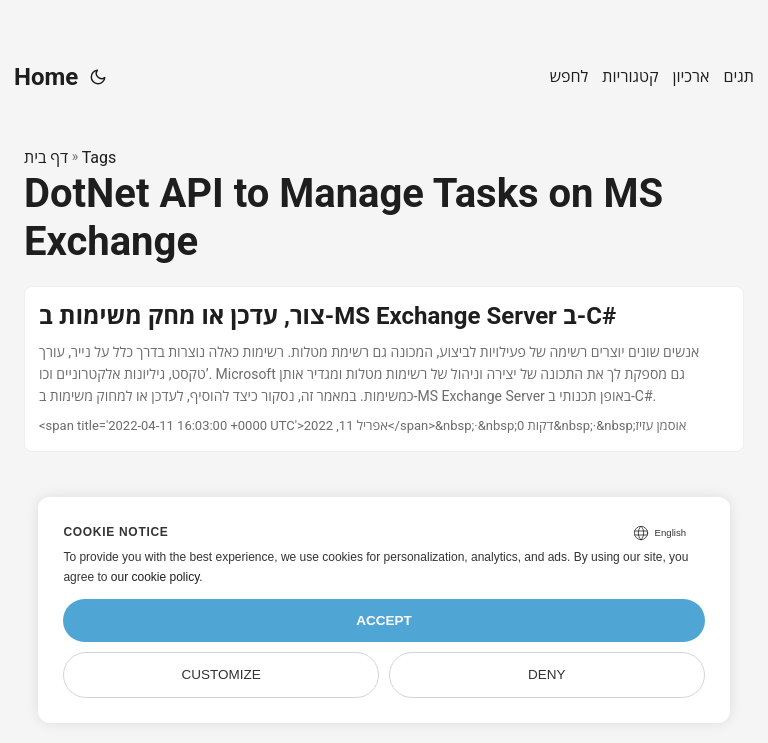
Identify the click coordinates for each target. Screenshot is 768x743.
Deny (547, 674)
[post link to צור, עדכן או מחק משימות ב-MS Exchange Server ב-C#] (384, 368)
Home (46, 77)
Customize (221, 674)
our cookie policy (155, 577)
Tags (99, 157)
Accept (384, 620)
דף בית (46, 157)
